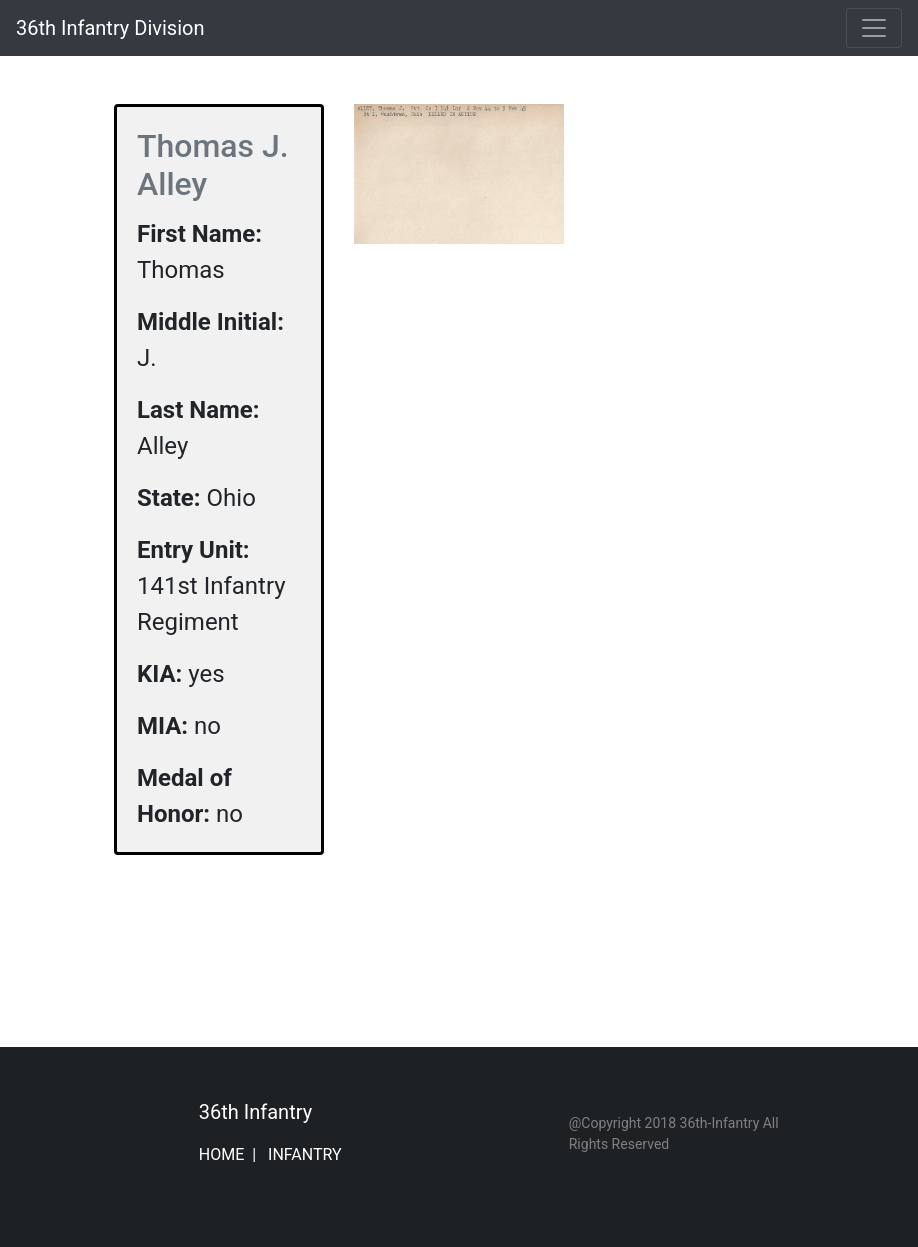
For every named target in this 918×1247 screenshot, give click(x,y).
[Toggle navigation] (874, 28)
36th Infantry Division (110, 28)
